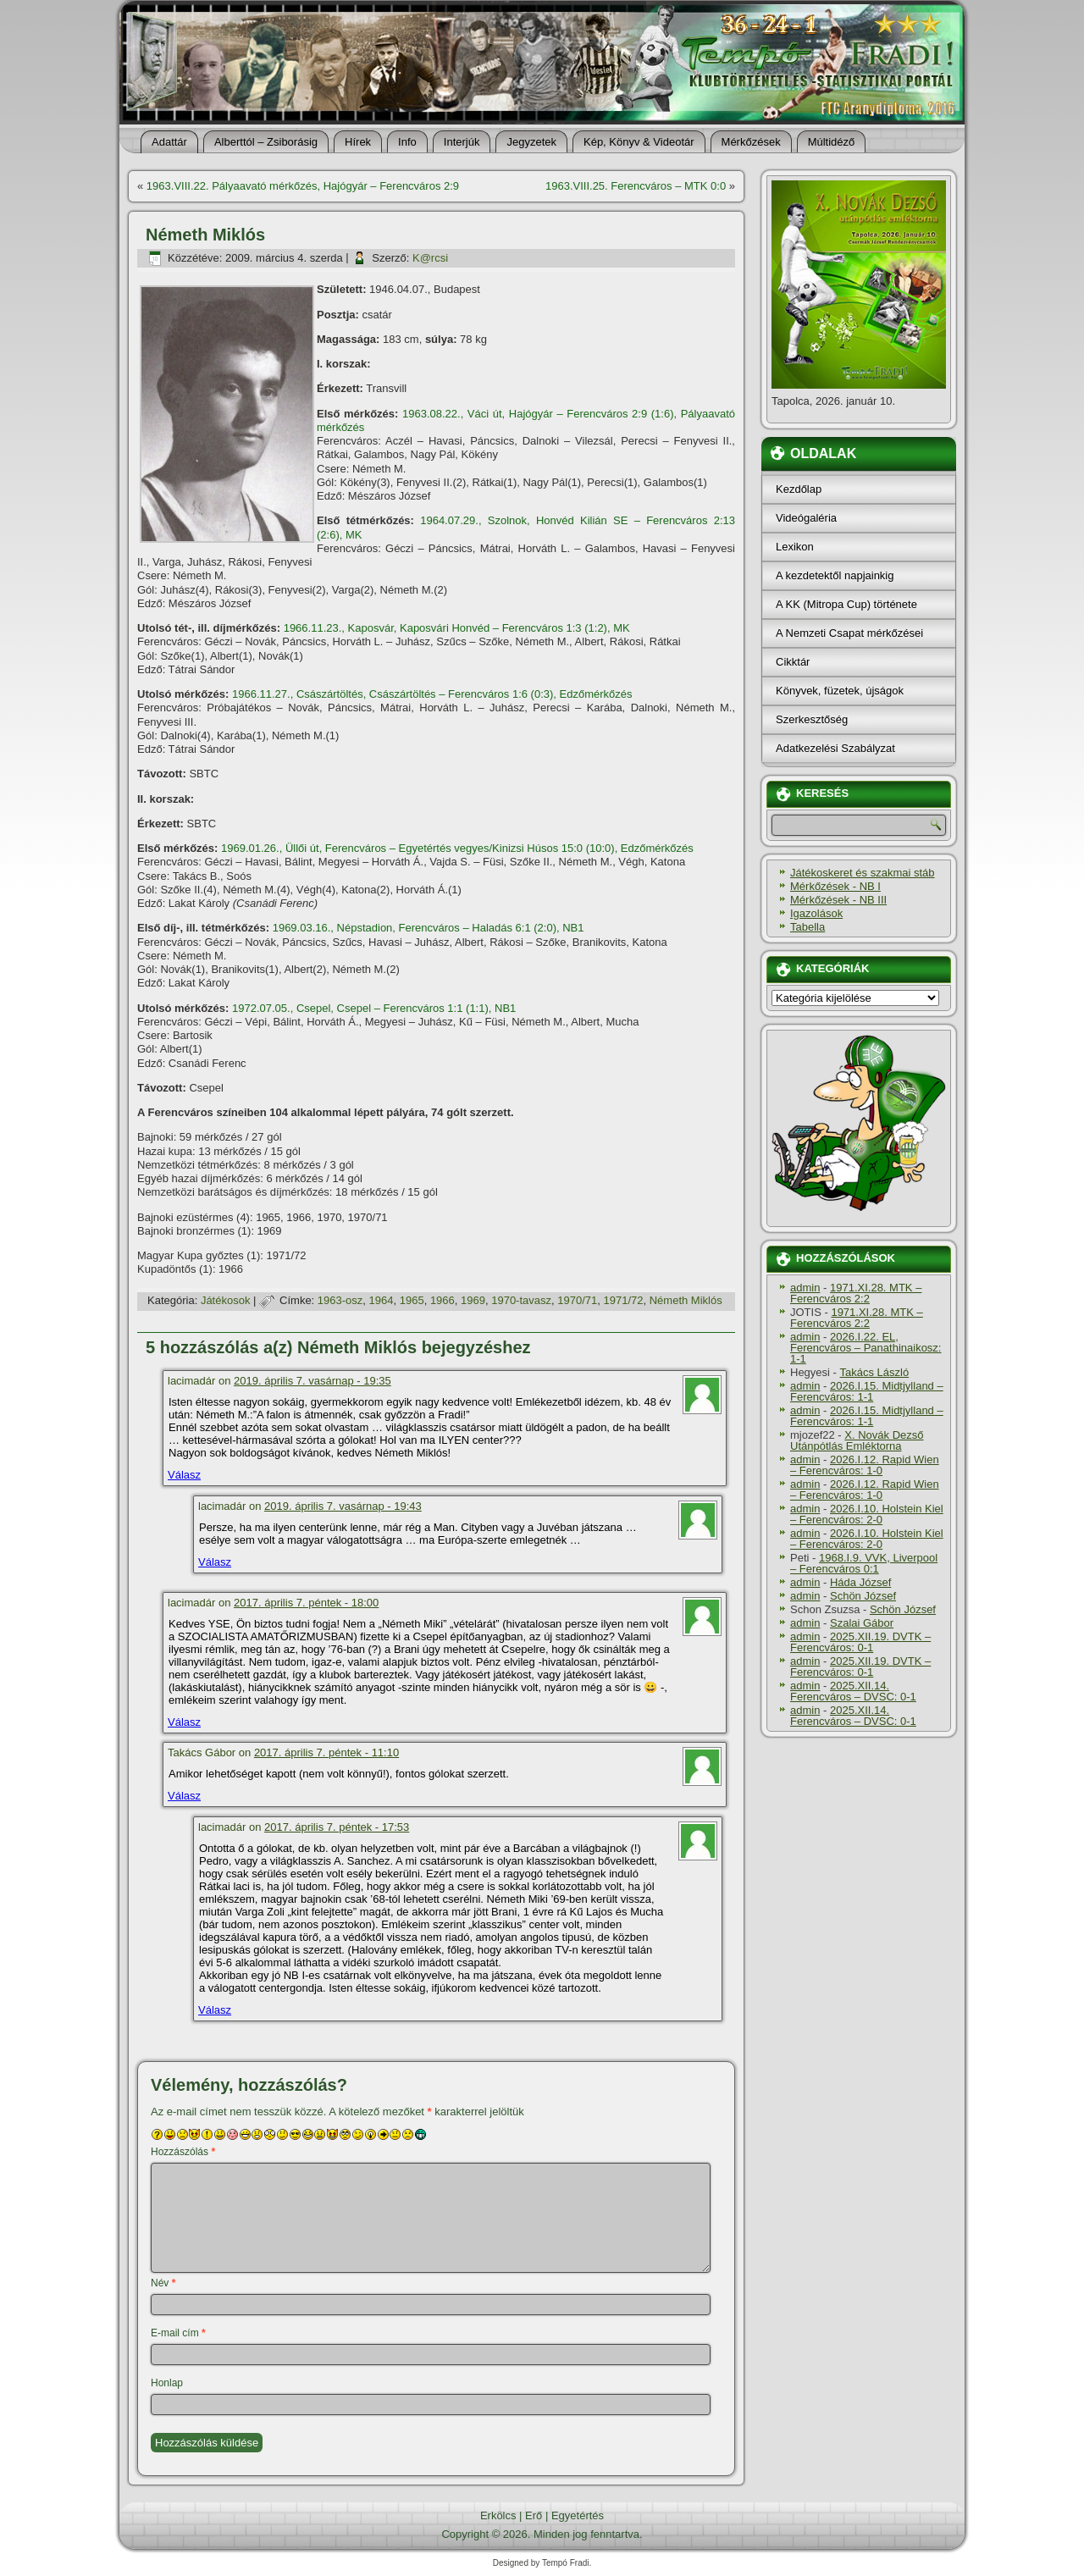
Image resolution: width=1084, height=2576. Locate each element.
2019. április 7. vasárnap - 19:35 (312, 1380)
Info (407, 141)
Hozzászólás (183, 2152)
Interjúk (462, 141)
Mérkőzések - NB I (835, 886)
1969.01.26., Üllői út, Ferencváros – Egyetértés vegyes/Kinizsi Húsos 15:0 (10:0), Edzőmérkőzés (457, 848)
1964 (381, 1300)
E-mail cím (178, 2333)
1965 (412, 1300)
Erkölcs (498, 2515)
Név (163, 2283)
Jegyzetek (531, 141)
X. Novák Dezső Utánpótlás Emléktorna (857, 1440)
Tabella (807, 926)
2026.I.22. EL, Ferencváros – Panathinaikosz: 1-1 (865, 1347)
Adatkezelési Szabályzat (835, 748)
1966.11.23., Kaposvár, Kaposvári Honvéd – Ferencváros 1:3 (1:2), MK (457, 628)
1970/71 (577, 1300)
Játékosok (226, 1300)
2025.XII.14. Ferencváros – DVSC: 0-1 (853, 1691)
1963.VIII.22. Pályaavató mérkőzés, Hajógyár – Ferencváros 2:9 (303, 186)
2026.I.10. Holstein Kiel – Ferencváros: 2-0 (866, 1514)
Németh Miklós (686, 1300)
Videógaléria (806, 517)
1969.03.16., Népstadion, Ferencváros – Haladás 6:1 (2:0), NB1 (428, 927)
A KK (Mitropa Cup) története (846, 604)
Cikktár (793, 661)
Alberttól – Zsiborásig (266, 141)
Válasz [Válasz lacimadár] (184, 1474)
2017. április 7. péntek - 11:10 (326, 1752)
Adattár (169, 141)
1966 (442, 1300)
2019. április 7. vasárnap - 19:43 (343, 1506)
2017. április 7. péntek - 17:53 (336, 1827)
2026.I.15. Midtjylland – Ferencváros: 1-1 (866, 1391)
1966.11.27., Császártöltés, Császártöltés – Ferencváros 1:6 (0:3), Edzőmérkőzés (432, 694)
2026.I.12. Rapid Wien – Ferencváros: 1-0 (864, 1465)
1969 (473, 1300)
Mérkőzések (751, 141)
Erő (533, 2515)
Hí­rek (358, 141)
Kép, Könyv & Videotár (638, 141)
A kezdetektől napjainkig (834, 575)
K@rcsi (430, 258)
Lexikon (795, 546)
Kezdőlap (798, 489)
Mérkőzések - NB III (838, 899)
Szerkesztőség (812, 719)
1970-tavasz (521, 1300)
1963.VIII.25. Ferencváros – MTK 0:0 (635, 186)
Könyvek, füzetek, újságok (840, 690)
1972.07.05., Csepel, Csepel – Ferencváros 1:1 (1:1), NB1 (374, 1008)
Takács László (875, 1372)
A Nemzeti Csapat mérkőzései (849, 633)
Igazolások (816, 913)
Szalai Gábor (861, 1623)
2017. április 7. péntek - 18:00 (306, 1602)
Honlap (167, 2383)
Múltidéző (831, 141)
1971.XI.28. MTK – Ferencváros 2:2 (855, 1293)
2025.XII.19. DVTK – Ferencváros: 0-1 (860, 1642)
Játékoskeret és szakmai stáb (862, 872)
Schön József (863, 1595)
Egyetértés (577, 2515)
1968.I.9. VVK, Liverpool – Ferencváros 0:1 (863, 1563)
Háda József (860, 1582)
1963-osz (340, 1300)
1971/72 (623, 1300)
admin (805, 1287)
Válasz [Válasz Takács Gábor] (184, 1795)
